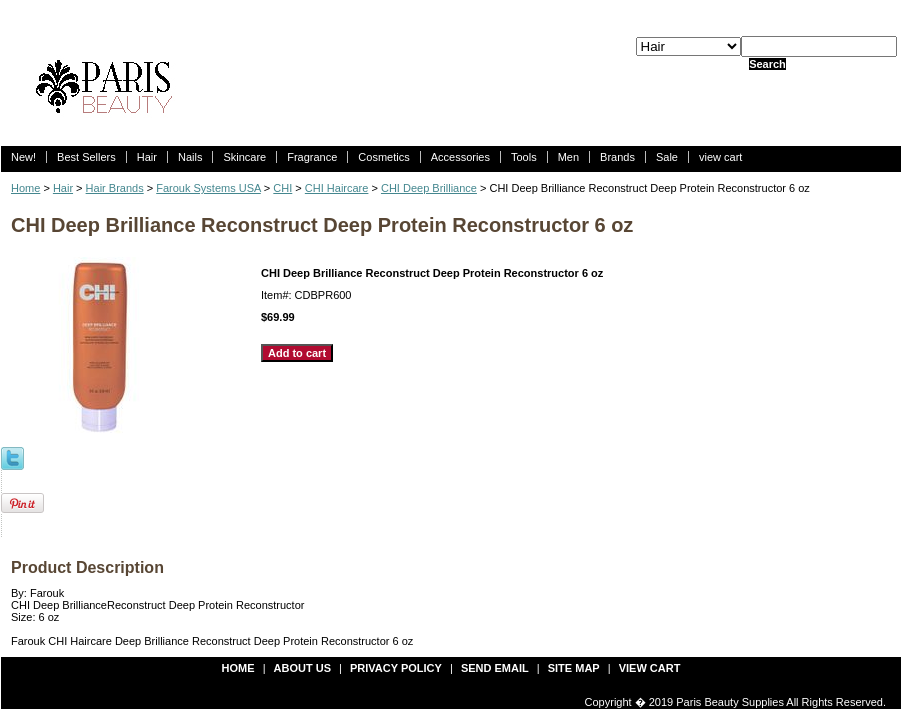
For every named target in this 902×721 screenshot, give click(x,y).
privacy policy (396, 668)
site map (574, 668)
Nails (190, 157)
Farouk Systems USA (208, 188)
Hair (147, 157)
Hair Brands (115, 188)
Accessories (460, 157)
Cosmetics (383, 157)
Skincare (244, 157)
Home (25, 188)
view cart (720, 157)
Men (568, 157)
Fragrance (312, 157)
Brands (617, 157)
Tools (524, 157)
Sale (667, 157)
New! (23, 157)
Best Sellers (86, 157)
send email (495, 668)
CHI (282, 188)
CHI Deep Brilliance (429, 188)
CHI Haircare (337, 188)
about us (302, 668)
